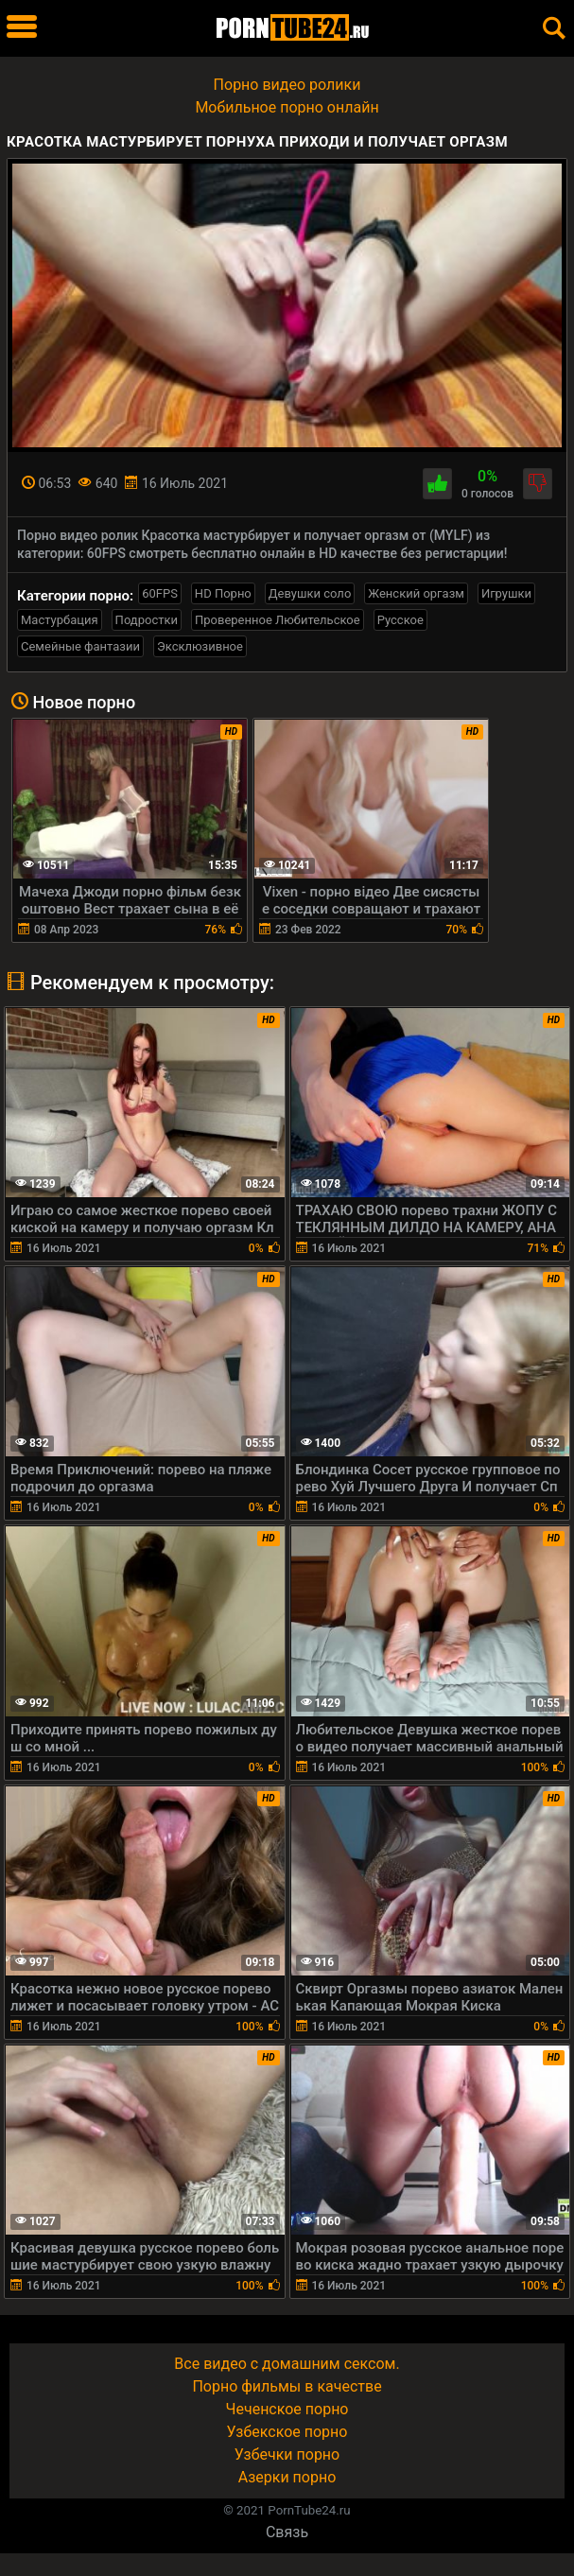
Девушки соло (310, 593)
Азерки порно (287, 2477)
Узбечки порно (287, 2454)
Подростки (146, 620)
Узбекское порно (287, 2432)
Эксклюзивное (200, 646)
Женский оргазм (416, 593)
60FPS (160, 593)
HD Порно (223, 593)
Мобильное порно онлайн (286, 107)
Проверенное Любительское (277, 620)
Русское (400, 620)
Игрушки (506, 593)
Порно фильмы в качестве (286, 2386)
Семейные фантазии (80, 646)
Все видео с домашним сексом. (286, 2364)
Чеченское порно (287, 2409)
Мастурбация (59, 620)
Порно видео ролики (287, 85)
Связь (287, 2532)
